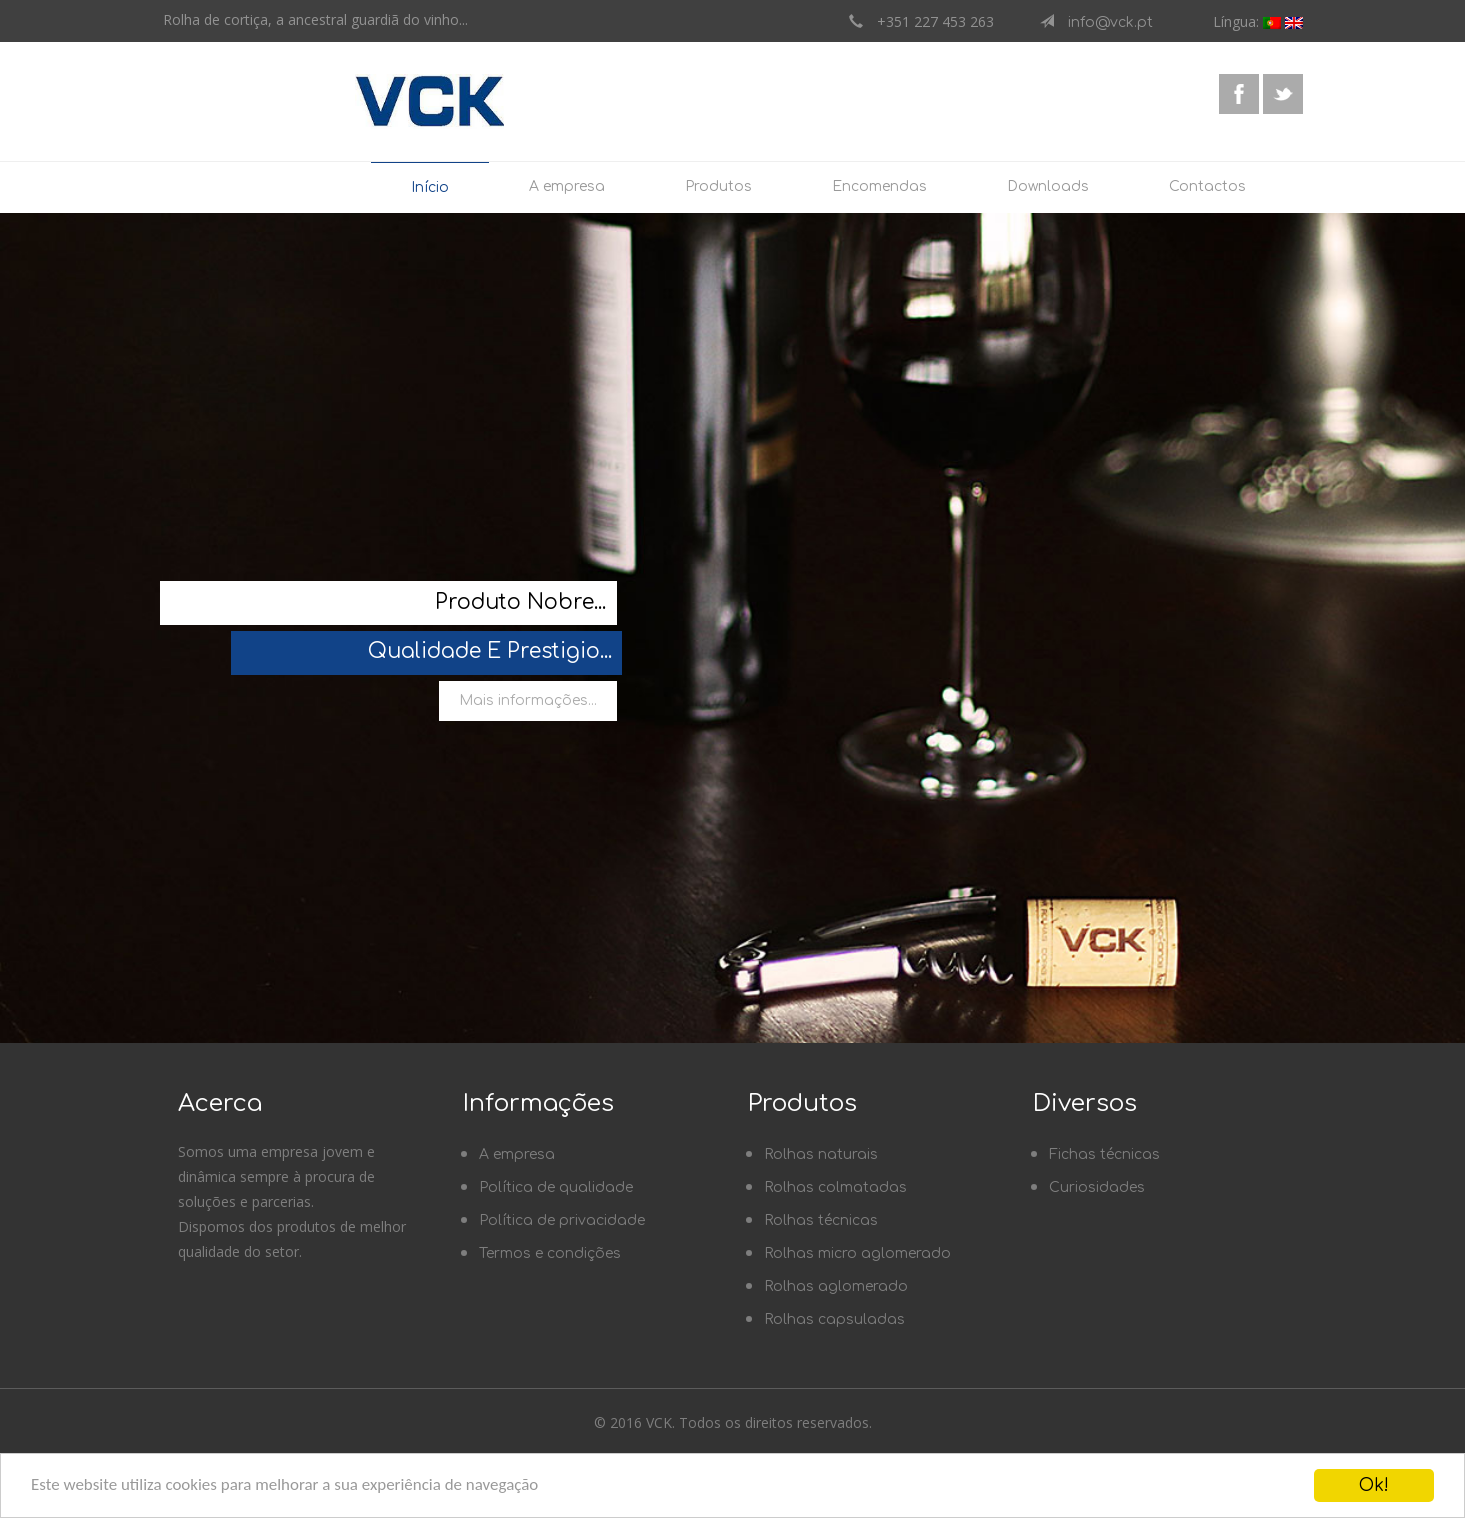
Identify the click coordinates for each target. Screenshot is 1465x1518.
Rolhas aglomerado (836, 1286)
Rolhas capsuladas (834, 1319)
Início (430, 187)
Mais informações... (528, 700)
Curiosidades (1097, 1187)
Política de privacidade (562, 1220)
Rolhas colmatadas (835, 1187)
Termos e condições (550, 1253)
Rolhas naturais (821, 1154)
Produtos (718, 186)
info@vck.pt (1103, 22)
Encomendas (879, 186)
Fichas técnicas (1104, 1154)
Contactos (1207, 186)
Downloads (1048, 186)
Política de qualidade (556, 1187)
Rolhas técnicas (821, 1220)
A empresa (567, 186)
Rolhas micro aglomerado (857, 1253)
